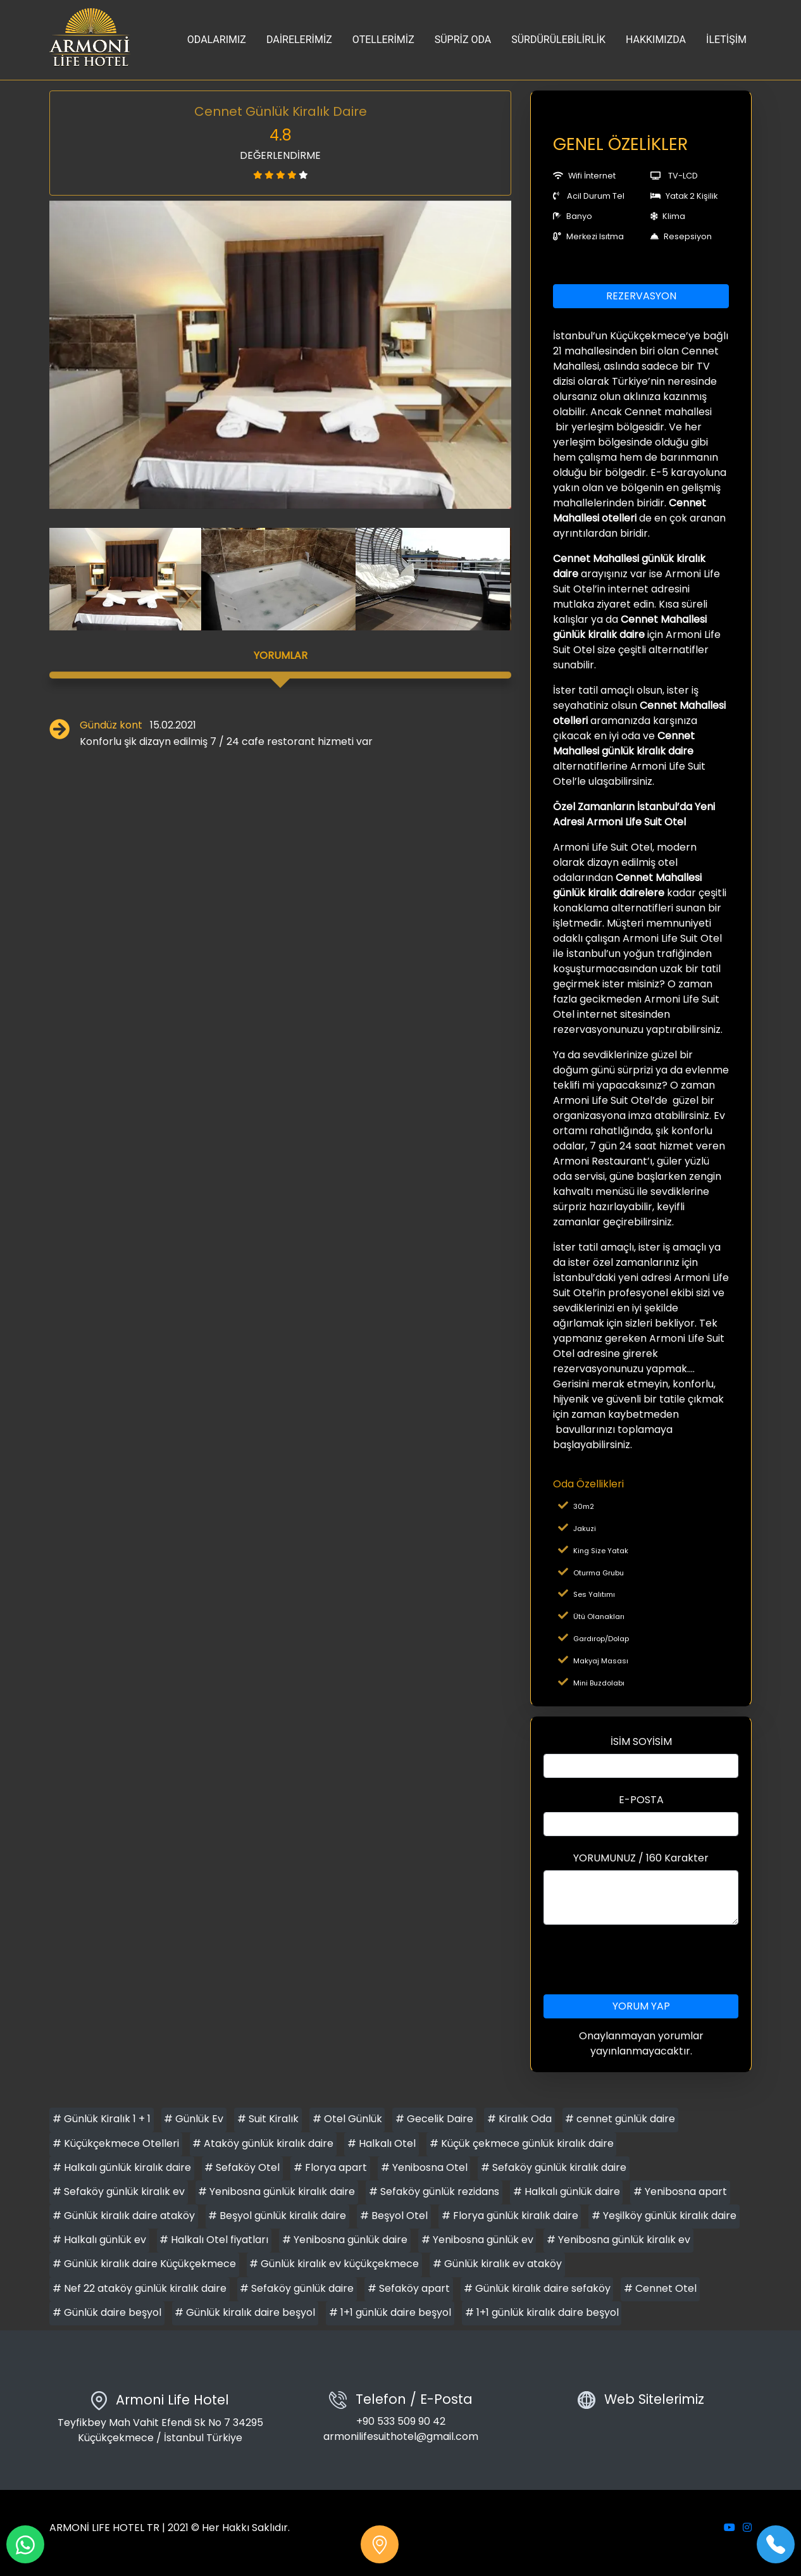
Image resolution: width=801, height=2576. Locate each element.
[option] (280, 355)
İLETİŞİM (726, 40)
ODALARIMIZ (216, 40)
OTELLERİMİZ (383, 40)
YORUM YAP (641, 2006)
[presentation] (641, 1959)
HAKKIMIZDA (656, 40)
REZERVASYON (641, 296)
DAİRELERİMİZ (299, 40)
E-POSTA (641, 1799)
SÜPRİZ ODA (463, 40)
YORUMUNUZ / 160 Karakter (641, 1858)
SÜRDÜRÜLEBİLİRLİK (558, 40)
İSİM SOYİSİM (641, 1741)
